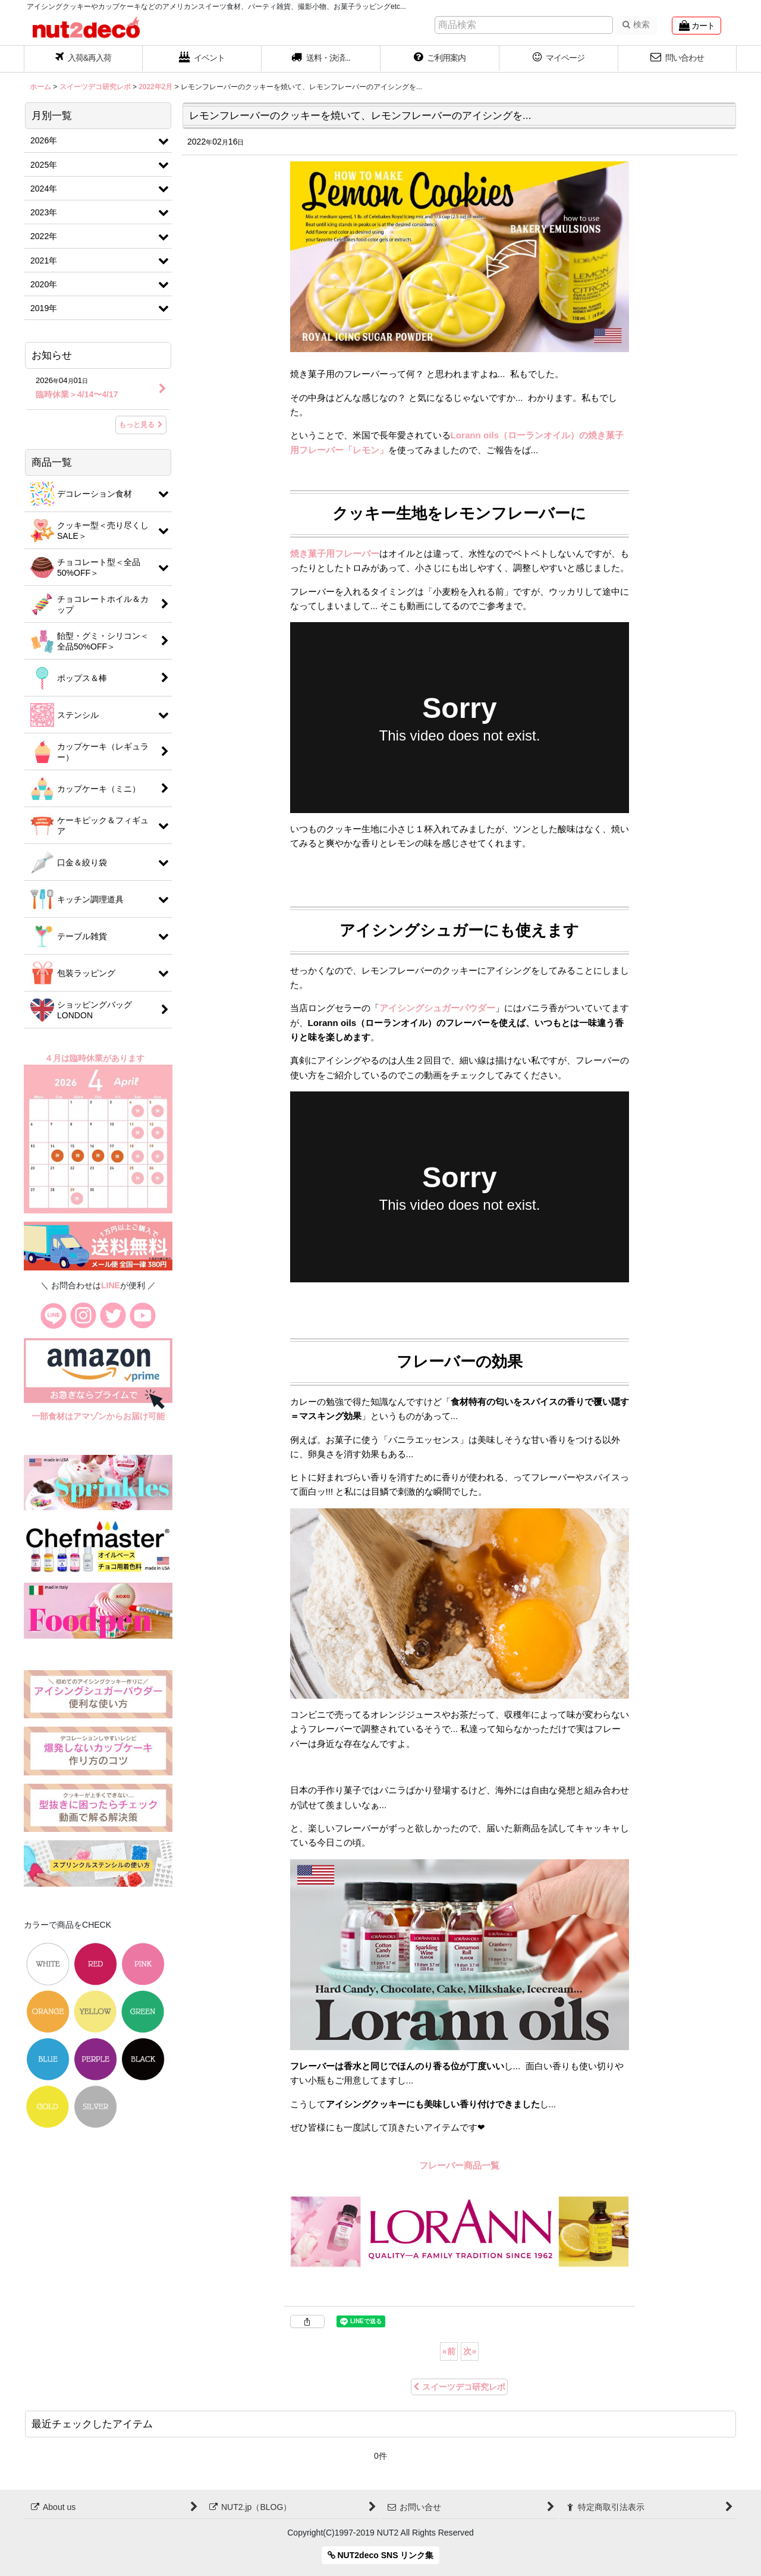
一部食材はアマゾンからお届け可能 (98, 1416)
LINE (110, 1285)
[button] (321, 59)
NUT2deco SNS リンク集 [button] (381, 2555)
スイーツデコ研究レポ (459, 2387)
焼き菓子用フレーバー (334, 553)
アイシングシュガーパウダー (437, 1008)
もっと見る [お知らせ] (141, 425)
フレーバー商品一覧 (459, 2165)
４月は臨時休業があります (96, 1058)
